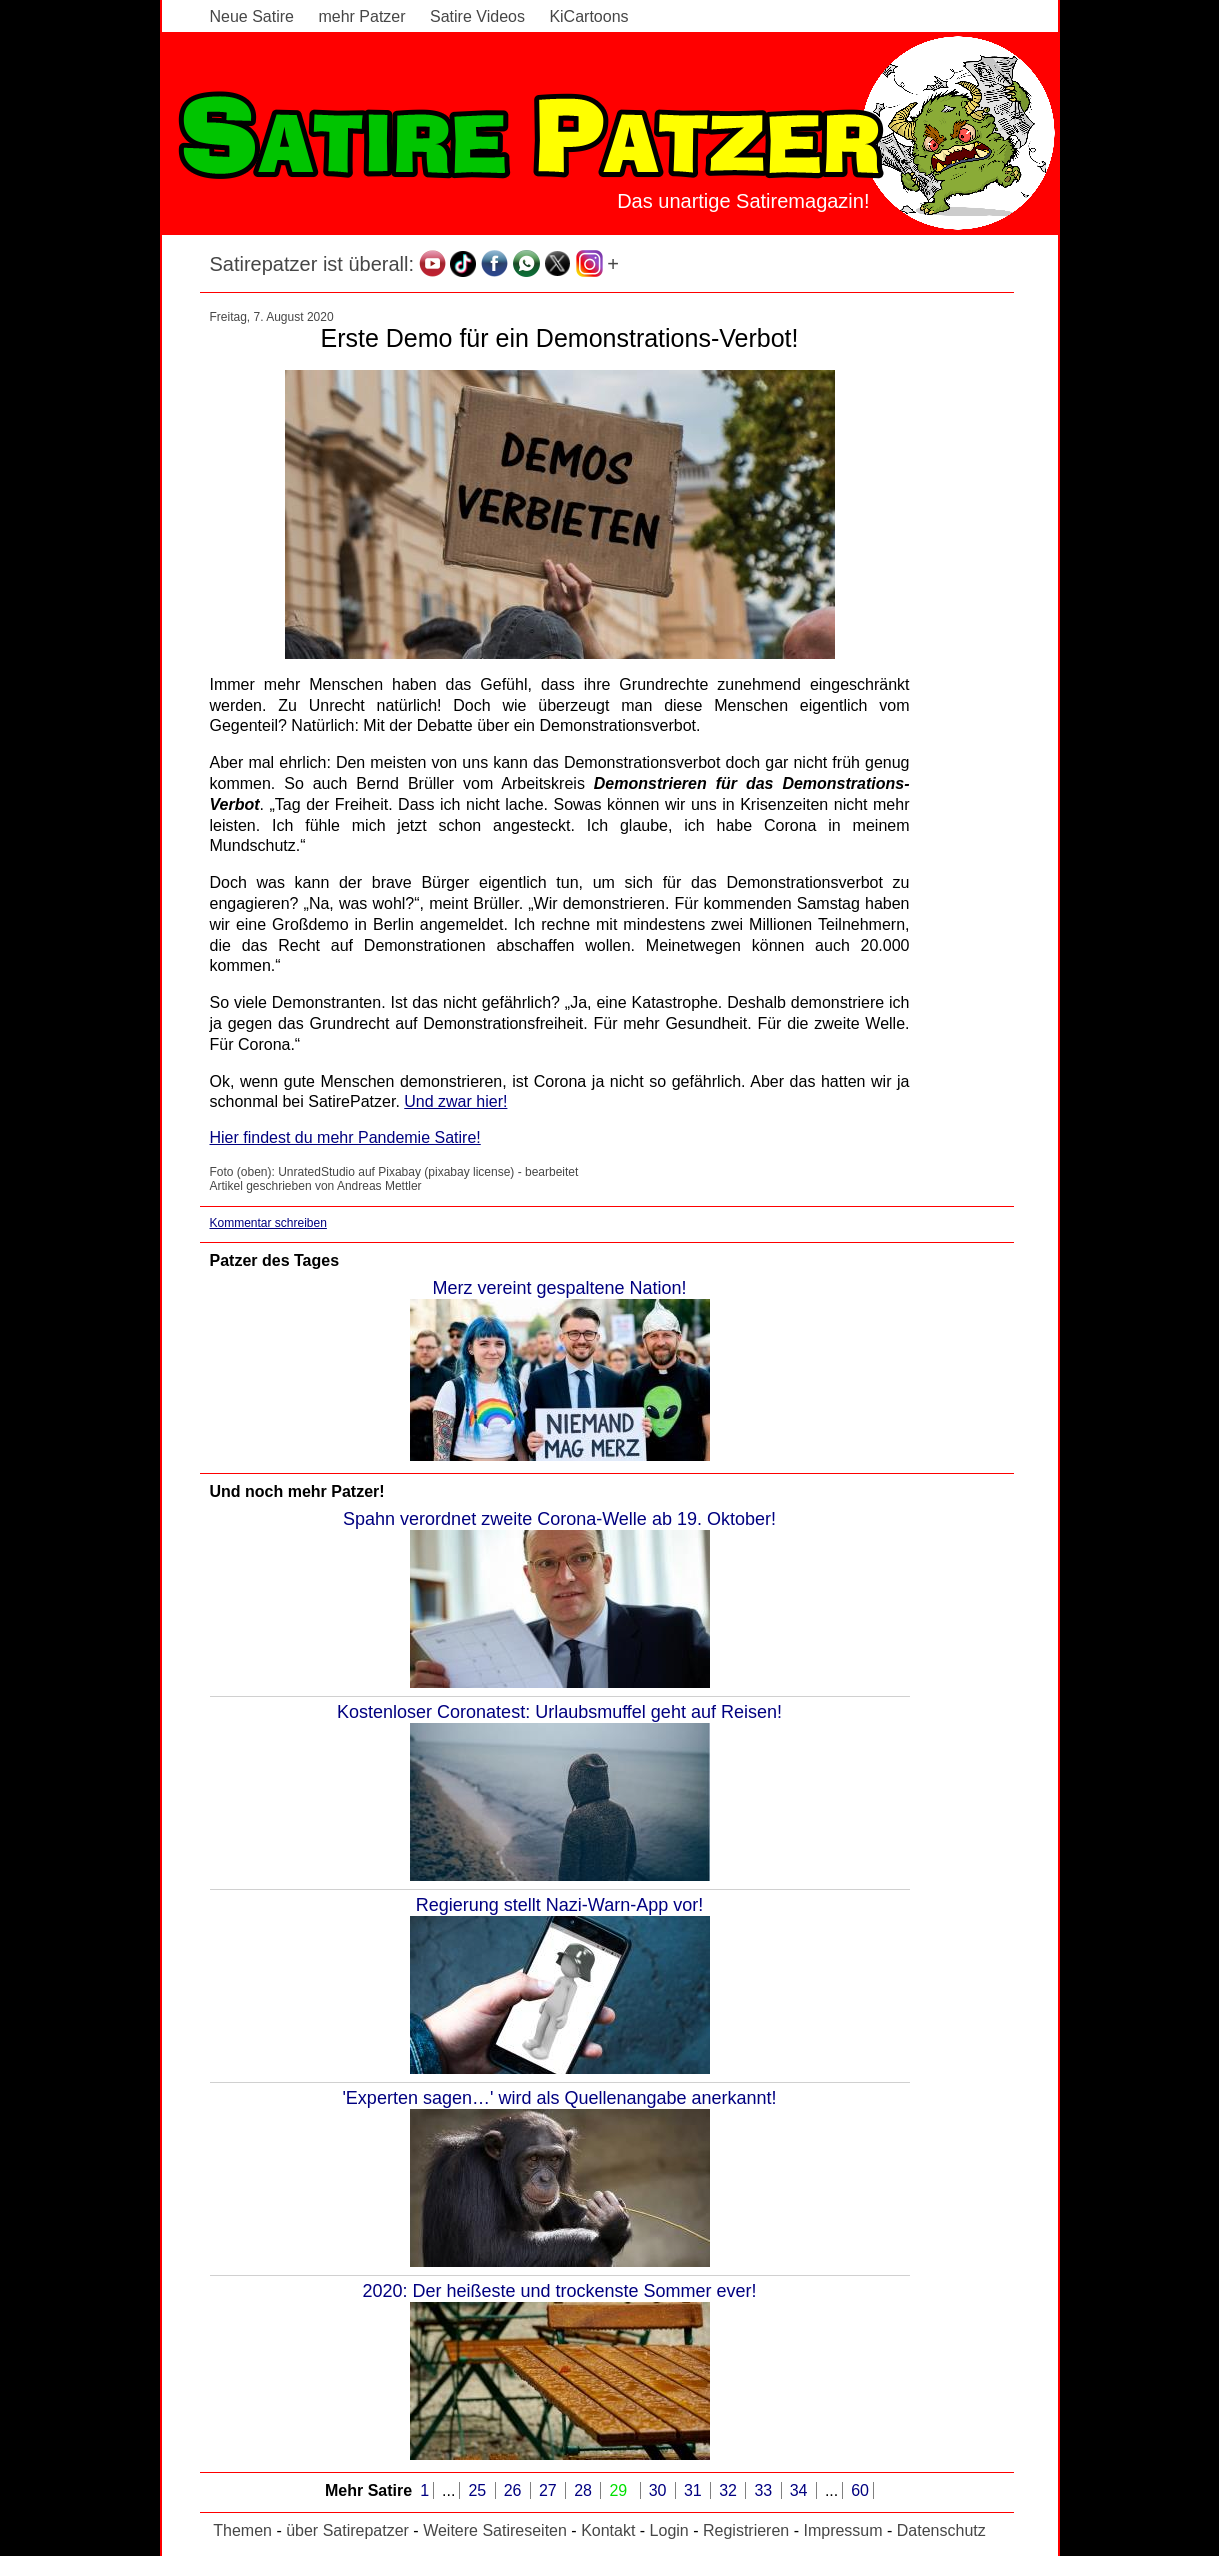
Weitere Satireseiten (495, 2530)
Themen (242, 2530)
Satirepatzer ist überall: (312, 264)
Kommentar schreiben (268, 1223)
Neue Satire (252, 16)
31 (695, 2490)
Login (669, 2530)
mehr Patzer (361, 16)
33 (765, 2490)
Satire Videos (477, 16)
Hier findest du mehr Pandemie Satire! (345, 1137)
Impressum (842, 2530)
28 (585, 2490)
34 (801, 2490)
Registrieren (746, 2530)
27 (550, 2490)
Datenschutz (941, 2530)
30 (660, 2490)
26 (515, 2490)
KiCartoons (588, 16)
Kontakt (608, 2530)
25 (479, 2490)
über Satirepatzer (347, 2530)
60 (860, 2490)
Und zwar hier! (455, 1101)
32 (730, 2490)
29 (620, 2490)
